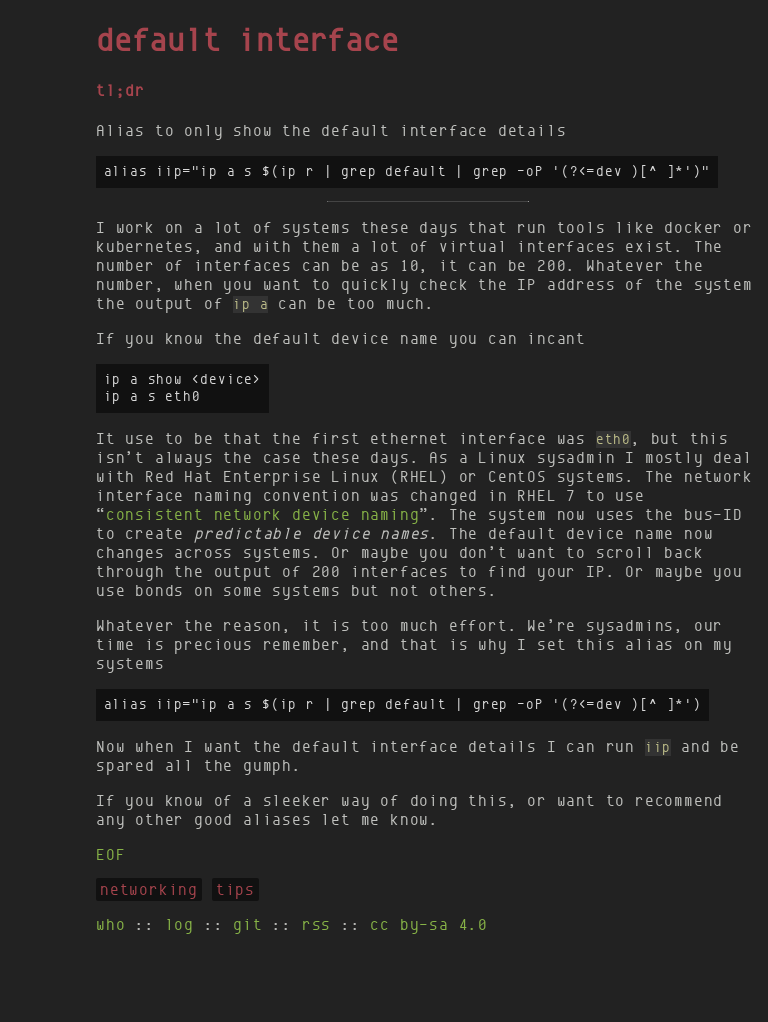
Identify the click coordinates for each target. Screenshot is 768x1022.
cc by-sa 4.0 (429, 924)
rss (316, 924)
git (247, 924)
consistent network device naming (263, 514)
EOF (110, 854)
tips (235, 889)
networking (149, 889)
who (110, 924)
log (179, 924)
